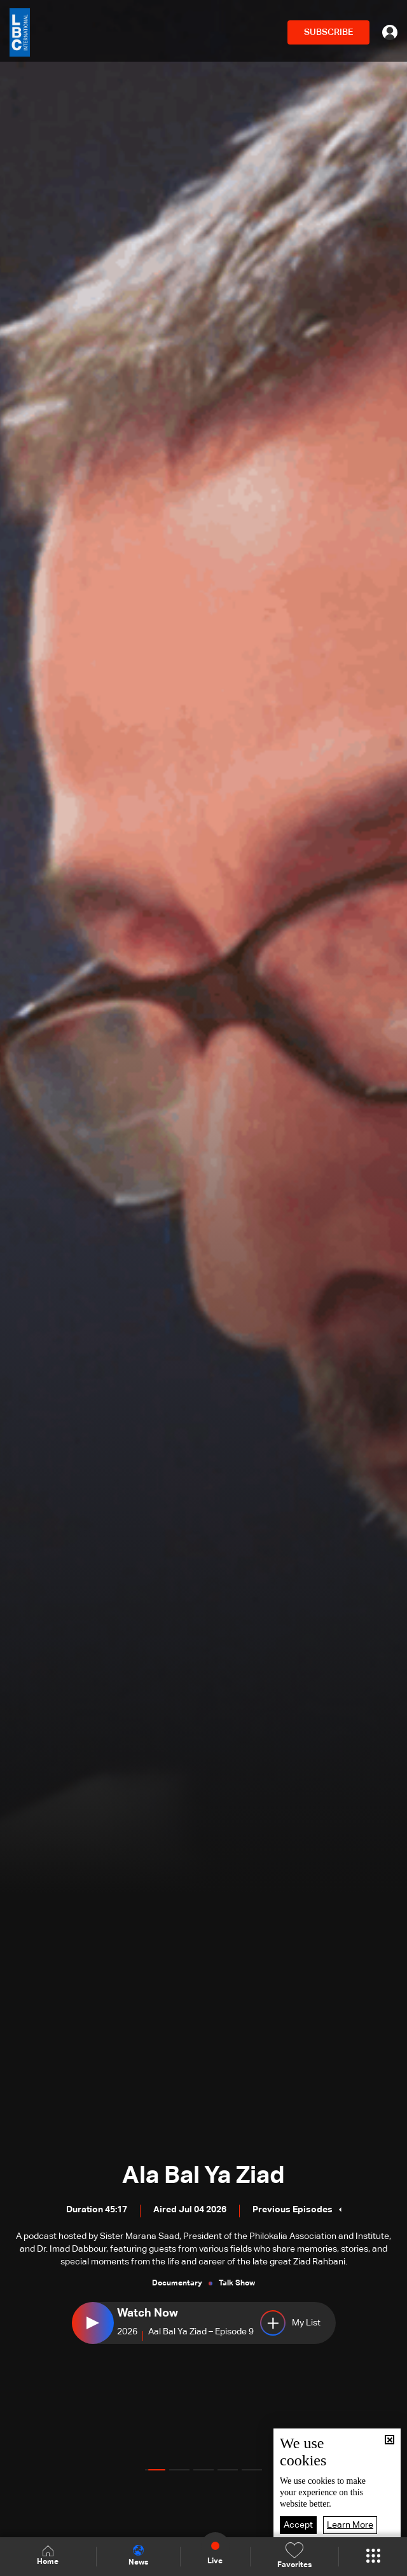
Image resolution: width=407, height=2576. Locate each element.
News (138, 2555)
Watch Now (147, 2313)
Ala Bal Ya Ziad (203, 2176)
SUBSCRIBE (328, 32)
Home (48, 2555)
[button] (155, 2469)
